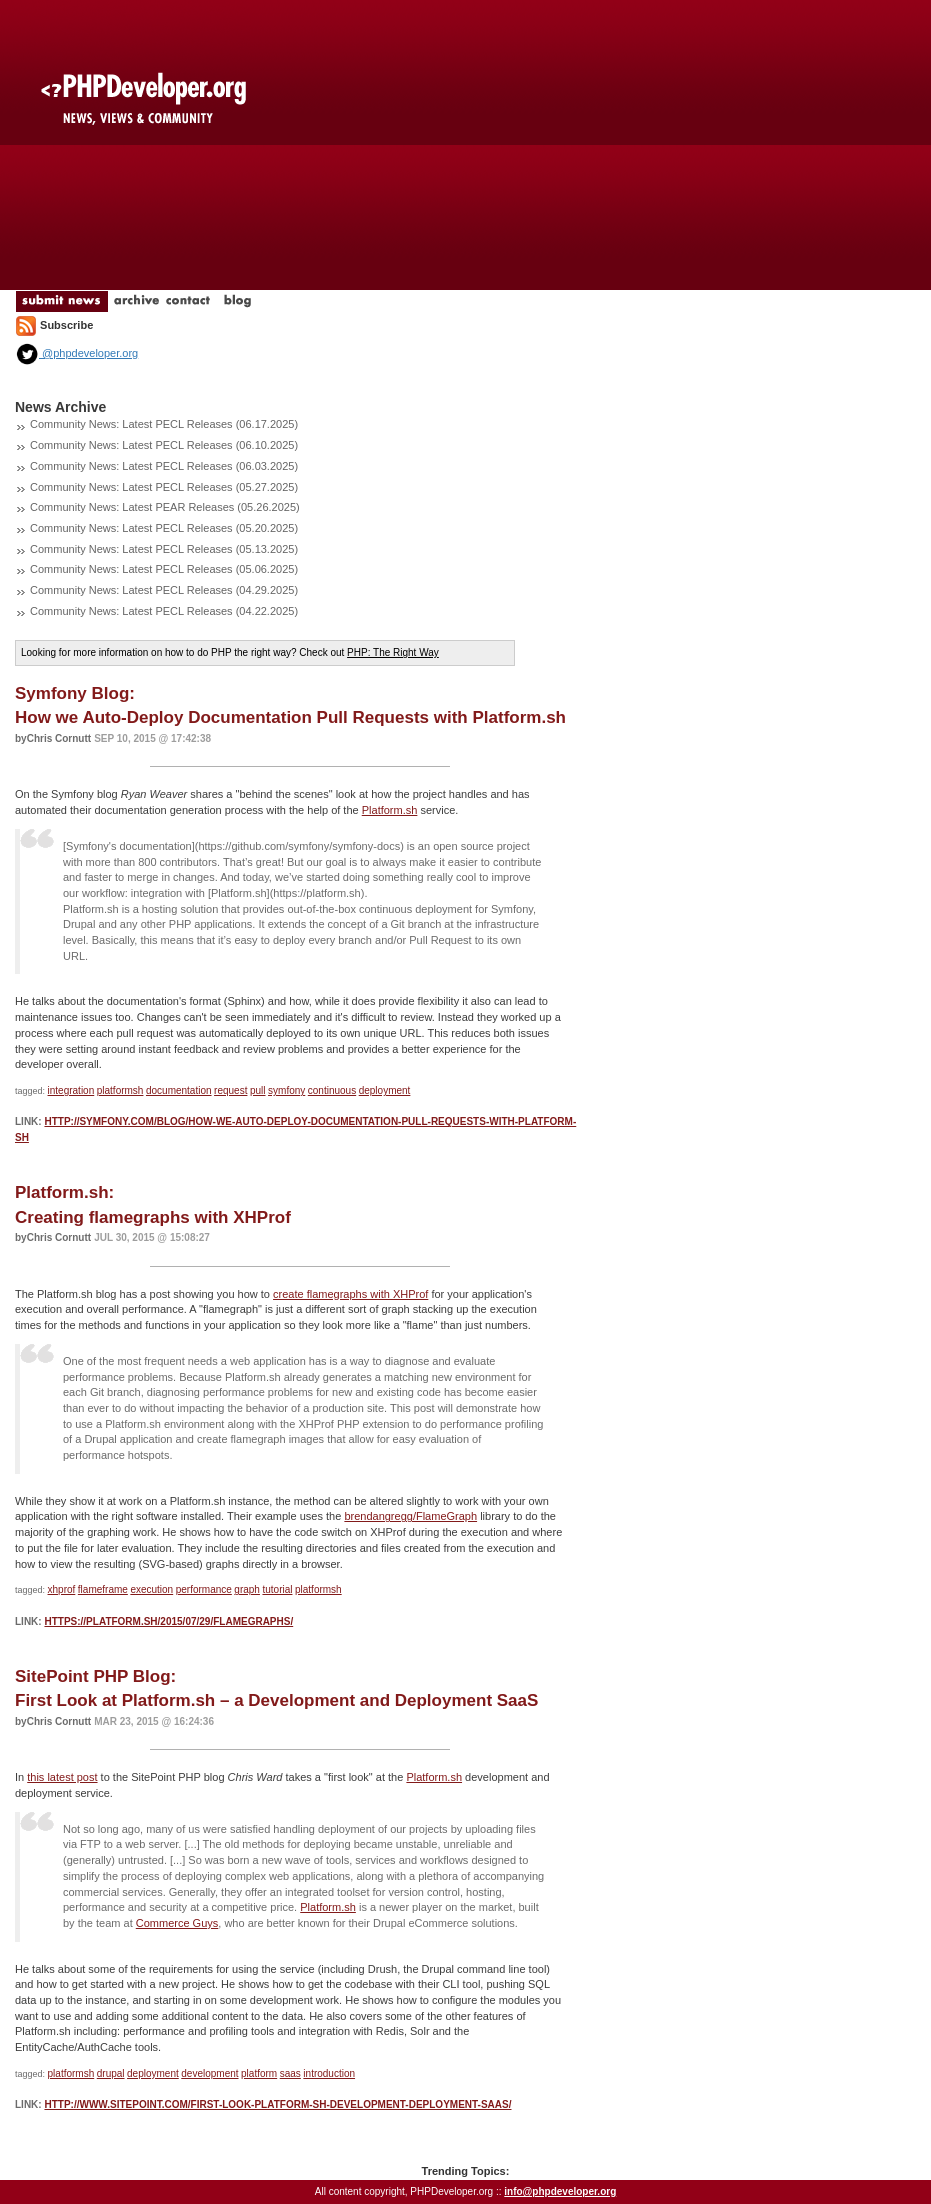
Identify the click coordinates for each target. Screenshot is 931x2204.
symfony (286, 1090)
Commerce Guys (177, 1923)
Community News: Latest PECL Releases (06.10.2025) (164, 445)
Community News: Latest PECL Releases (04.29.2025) (164, 590)
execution (151, 1589)
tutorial (277, 1589)
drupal (111, 2073)
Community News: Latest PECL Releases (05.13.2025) (164, 549)
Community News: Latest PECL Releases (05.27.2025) (164, 487)
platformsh (120, 1090)
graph (247, 1589)
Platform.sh (390, 810)
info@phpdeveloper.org (560, 2191)
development (209, 2073)
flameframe (103, 1589)
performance (204, 1589)
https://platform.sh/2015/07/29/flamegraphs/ (168, 1621)
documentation (179, 1090)
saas (290, 2073)
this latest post (62, 1777)
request (230, 1090)
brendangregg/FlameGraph (410, 1516)
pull (258, 1090)
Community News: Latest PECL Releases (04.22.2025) (164, 611)
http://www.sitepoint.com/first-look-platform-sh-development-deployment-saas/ (277, 2104)
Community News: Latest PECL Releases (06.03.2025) (164, 466)
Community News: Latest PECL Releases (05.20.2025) (164, 528)
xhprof (62, 1589)
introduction (329, 2073)
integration (71, 1090)
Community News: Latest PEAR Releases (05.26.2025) (165, 507)
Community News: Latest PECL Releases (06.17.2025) (164, 424)
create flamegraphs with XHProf (350, 1294)
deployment (385, 1090)
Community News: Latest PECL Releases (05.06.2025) (164, 569)
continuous (332, 1090)
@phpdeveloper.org (76, 353)
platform (259, 2073)
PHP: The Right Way (393, 652)
